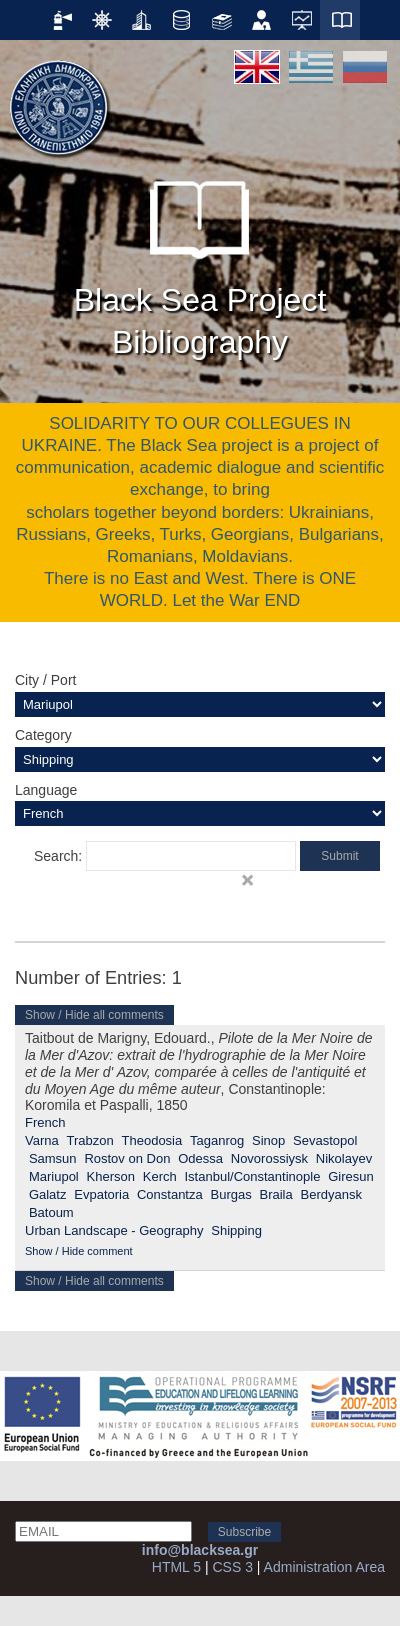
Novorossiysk (269, 1158)
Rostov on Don (127, 1158)
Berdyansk (331, 1194)
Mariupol (54, 1176)
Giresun (351, 1176)
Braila (275, 1194)
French (45, 1122)
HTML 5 (176, 1567)
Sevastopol (325, 1140)
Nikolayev (344, 1158)
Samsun (53, 1158)
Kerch (160, 1176)
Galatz (48, 1194)
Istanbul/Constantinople (252, 1176)
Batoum (51, 1212)
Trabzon (90, 1140)
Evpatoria (101, 1194)
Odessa (200, 1158)
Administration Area (324, 1567)
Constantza (170, 1194)
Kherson (111, 1176)
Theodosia (152, 1140)
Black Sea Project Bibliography (200, 260)
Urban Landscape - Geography (114, 1230)
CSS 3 (232, 1567)
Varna (42, 1140)
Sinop (268, 1140)
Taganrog (217, 1140)
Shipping (236, 1230)
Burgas (231, 1194)
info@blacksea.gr (200, 1550)
